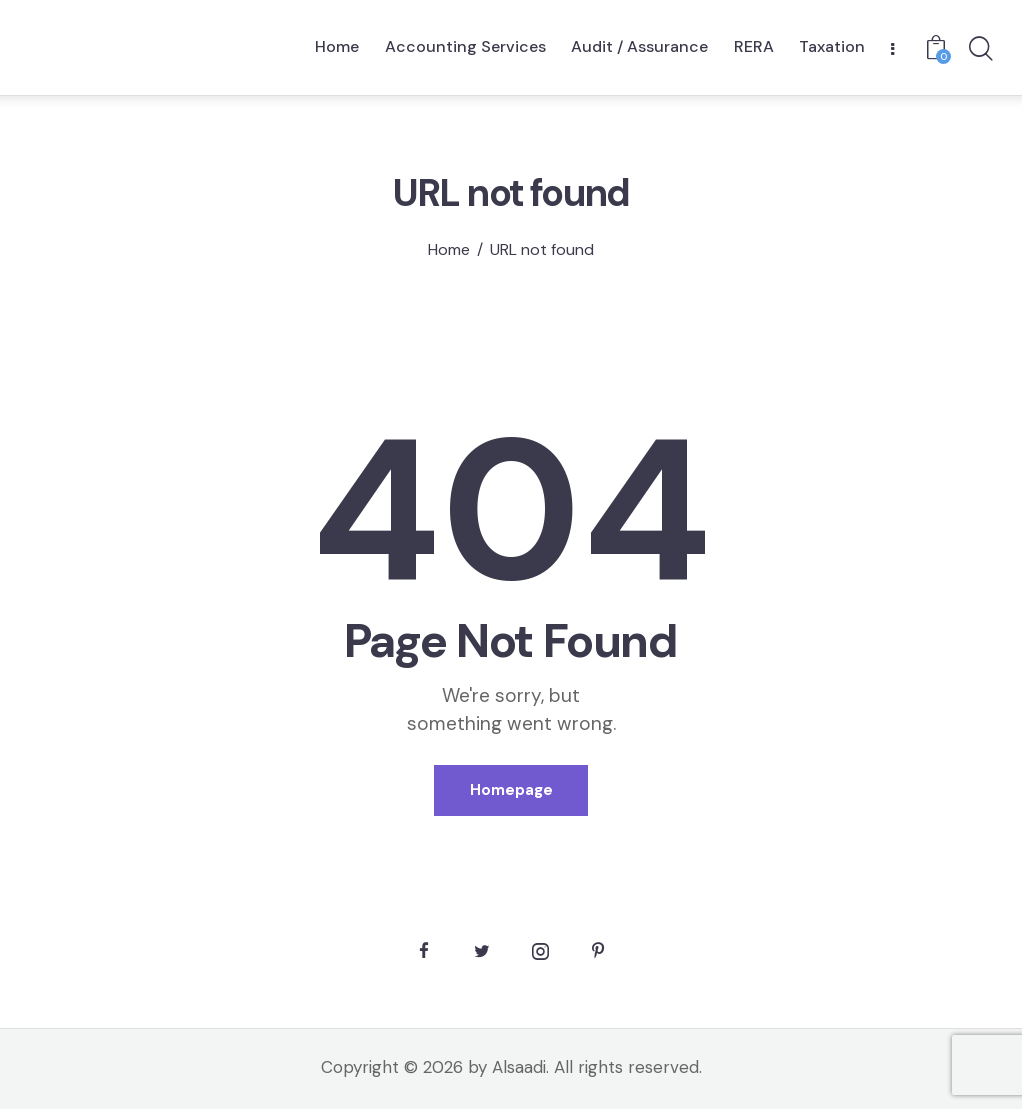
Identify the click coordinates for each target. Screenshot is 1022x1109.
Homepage (511, 790)
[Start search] (979, 50)
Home (449, 250)
